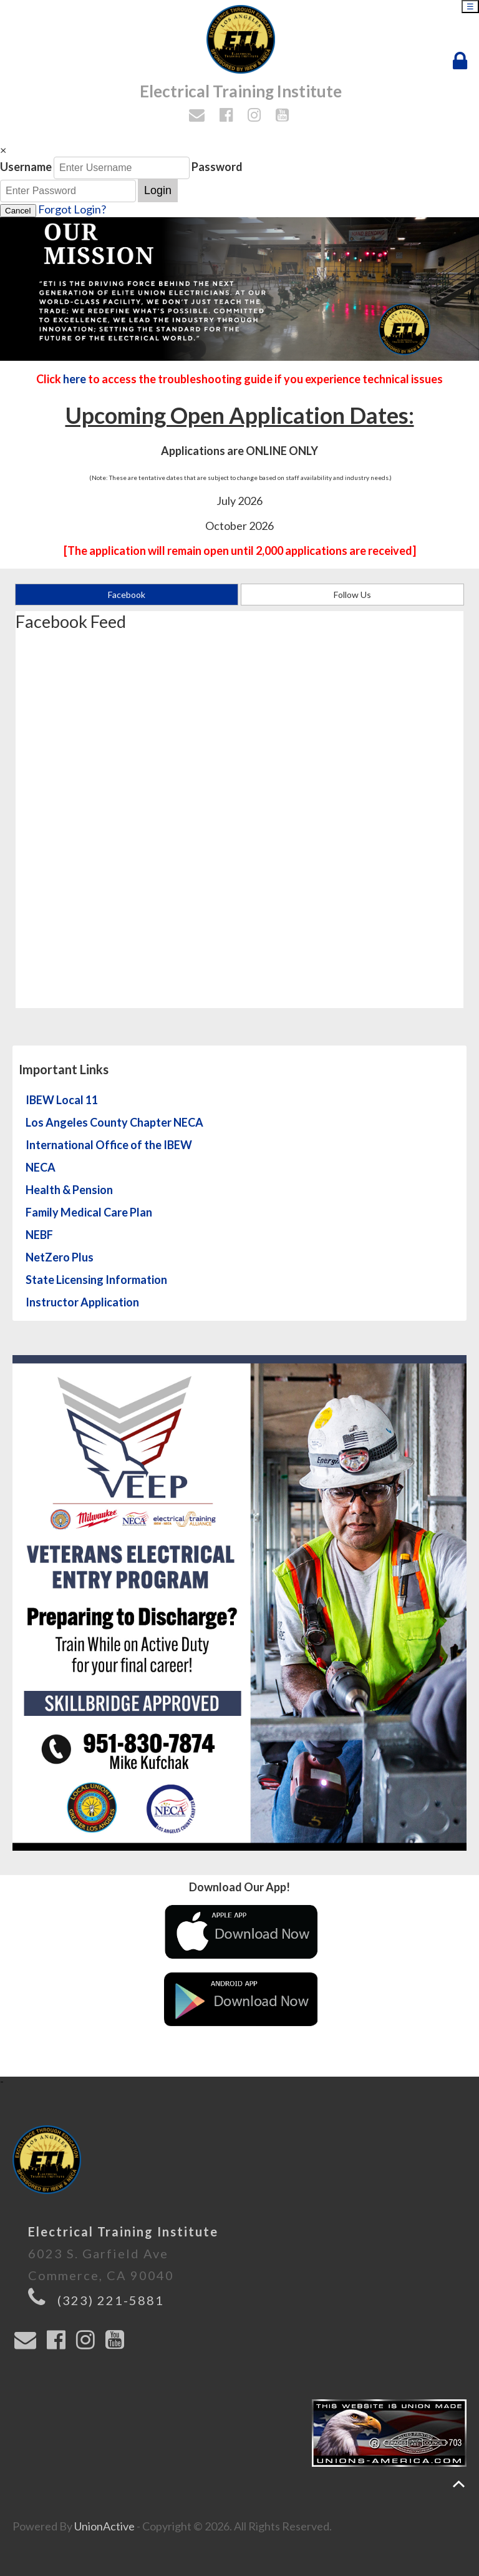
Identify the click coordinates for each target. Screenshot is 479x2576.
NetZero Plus (60, 1257)
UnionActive (104, 2526)
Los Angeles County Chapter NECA (114, 1122)
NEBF (39, 1234)
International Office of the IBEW (109, 1145)
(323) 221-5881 (110, 2300)
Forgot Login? (72, 209)
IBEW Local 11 (62, 1100)
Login (158, 190)
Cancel (18, 210)
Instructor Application (82, 1302)
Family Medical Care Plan (89, 1212)
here (75, 379)
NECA (41, 1167)
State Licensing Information (96, 1279)
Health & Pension (69, 1190)
